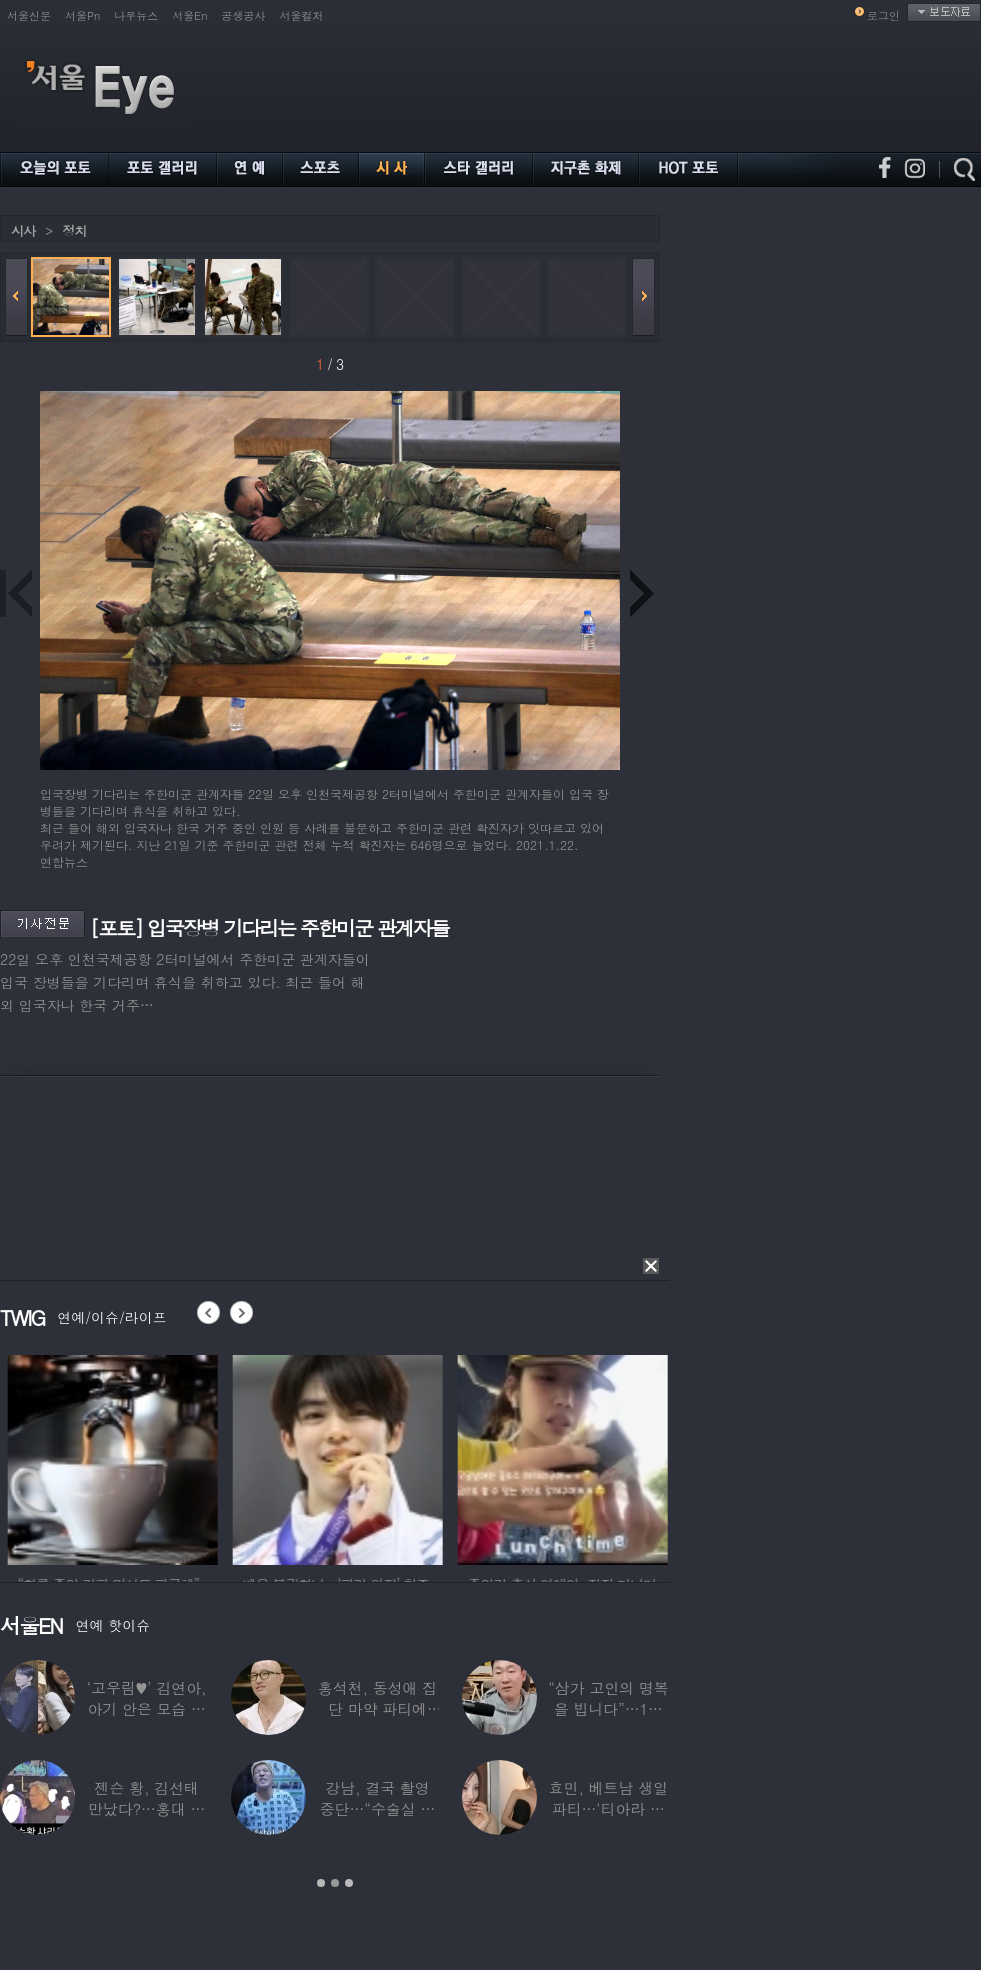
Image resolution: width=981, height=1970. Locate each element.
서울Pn (82, 15)
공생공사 (244, 15)
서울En (189, 15)
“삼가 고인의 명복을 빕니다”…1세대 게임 (608, 1708)
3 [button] (349, 1883)
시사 (23, 230)
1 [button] (321, 1883)
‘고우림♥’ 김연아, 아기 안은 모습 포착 (147, 1708)
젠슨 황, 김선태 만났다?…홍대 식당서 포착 (146, 1808)
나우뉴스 (136, 15)
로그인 (883, 15)
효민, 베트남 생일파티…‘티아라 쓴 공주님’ (608, 1808)
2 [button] (335, 1883)
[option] (157, 1457)
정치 (74, 230)
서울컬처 (302, 15)
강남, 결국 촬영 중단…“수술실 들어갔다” (378, 1808)
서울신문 (29, 15)
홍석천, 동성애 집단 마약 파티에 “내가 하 (377, 1708)
